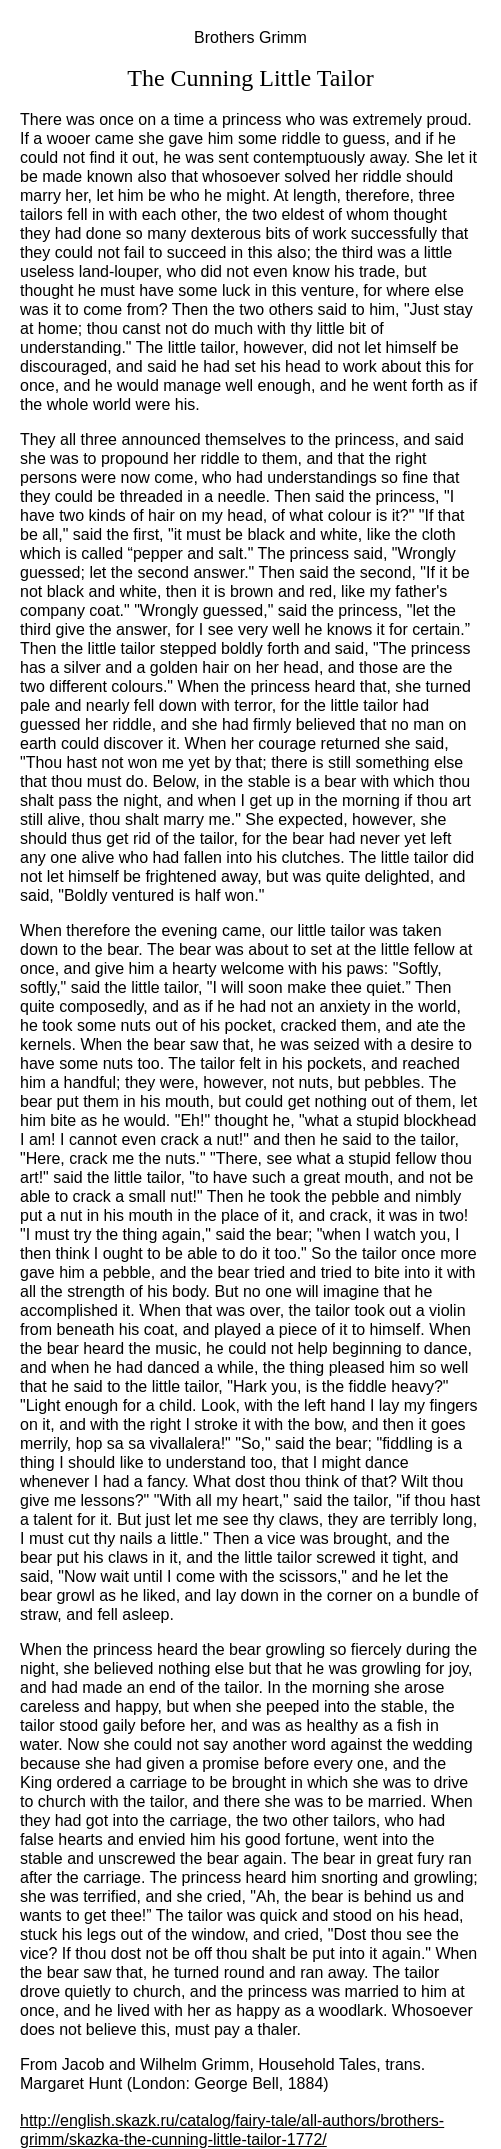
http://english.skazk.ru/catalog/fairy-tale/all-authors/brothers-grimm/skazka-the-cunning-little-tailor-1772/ (232, 2130)
